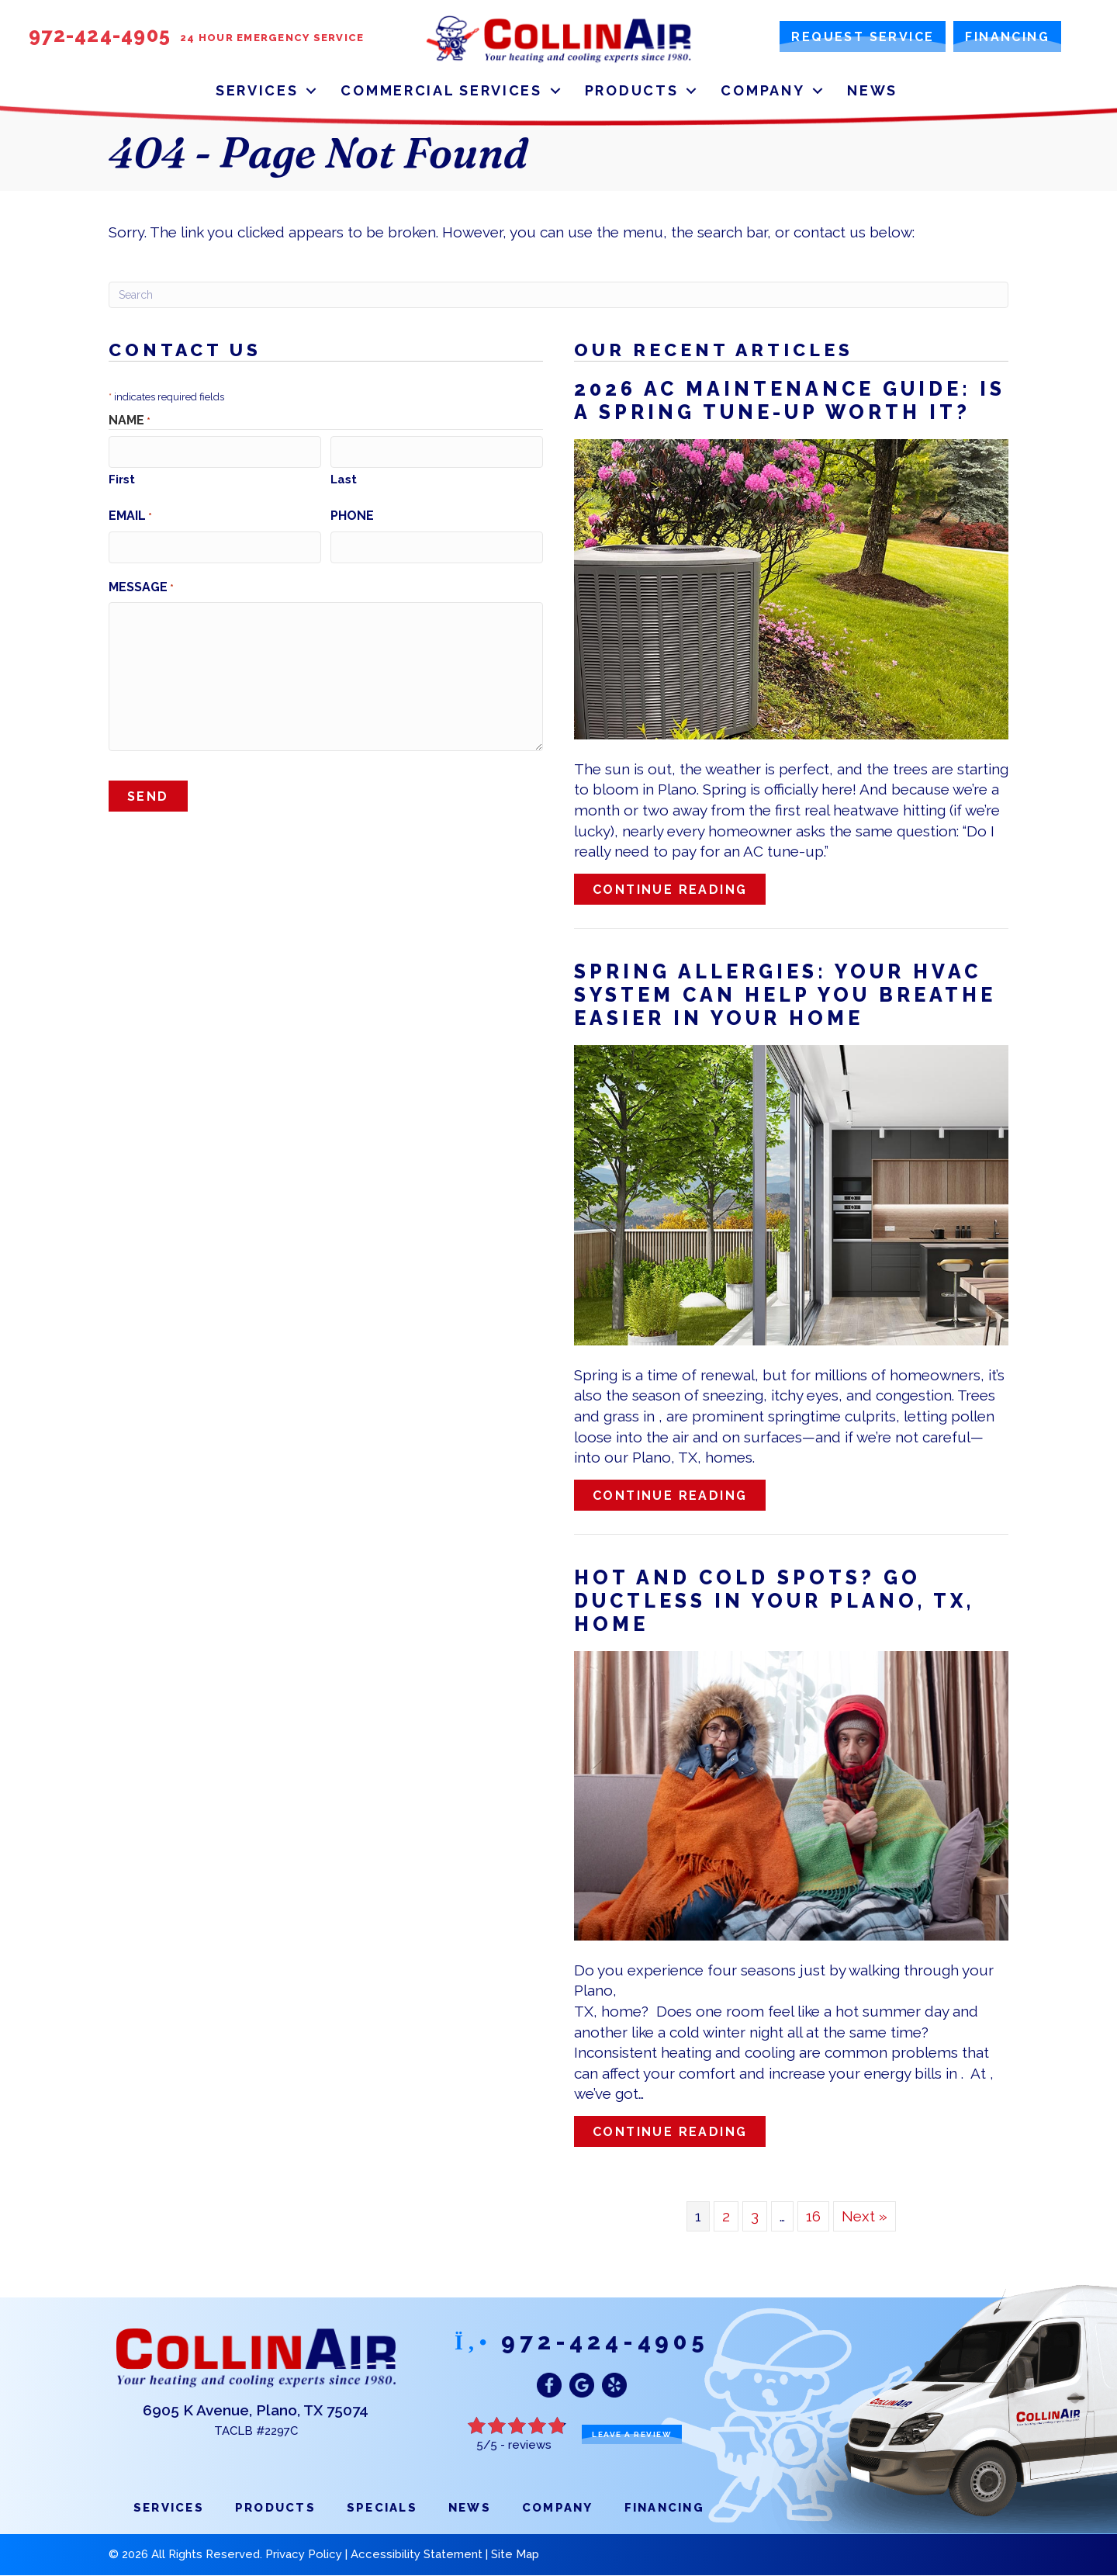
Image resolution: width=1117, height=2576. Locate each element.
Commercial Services (441, 90)
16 (813, 2216)
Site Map (515, 2554)
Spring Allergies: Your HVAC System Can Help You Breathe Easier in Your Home (785, 995)
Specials (382, 2508)
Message (141, 585)
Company (762, 90)
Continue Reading (679, 889)
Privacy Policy (303, 2554)
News (872, 90)
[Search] (558, 295)
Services (257, 90)
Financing (664, 2508)
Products (632, 90)
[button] (311, 90)
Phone (352, 514)
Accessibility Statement (416, 2554)
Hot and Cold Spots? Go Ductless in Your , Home (774, 1601)
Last (343, 479)
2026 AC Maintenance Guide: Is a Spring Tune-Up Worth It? (789, 400)
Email (130, 515)
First (122, 479)
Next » (864, 2216)
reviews (530, 2445)
